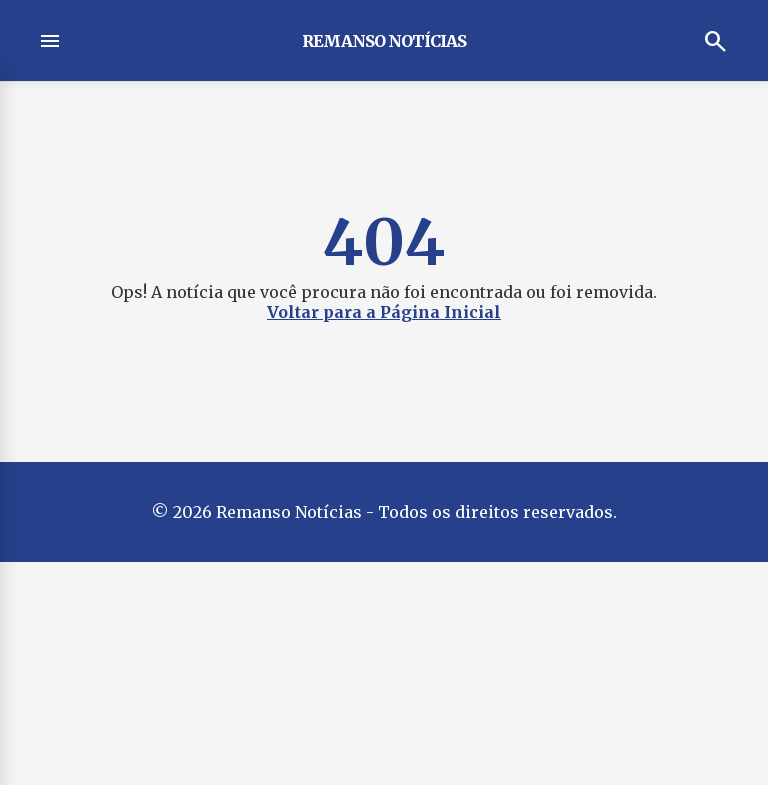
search (716, 41)
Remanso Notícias (384, 41)
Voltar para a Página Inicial (384, 312)
